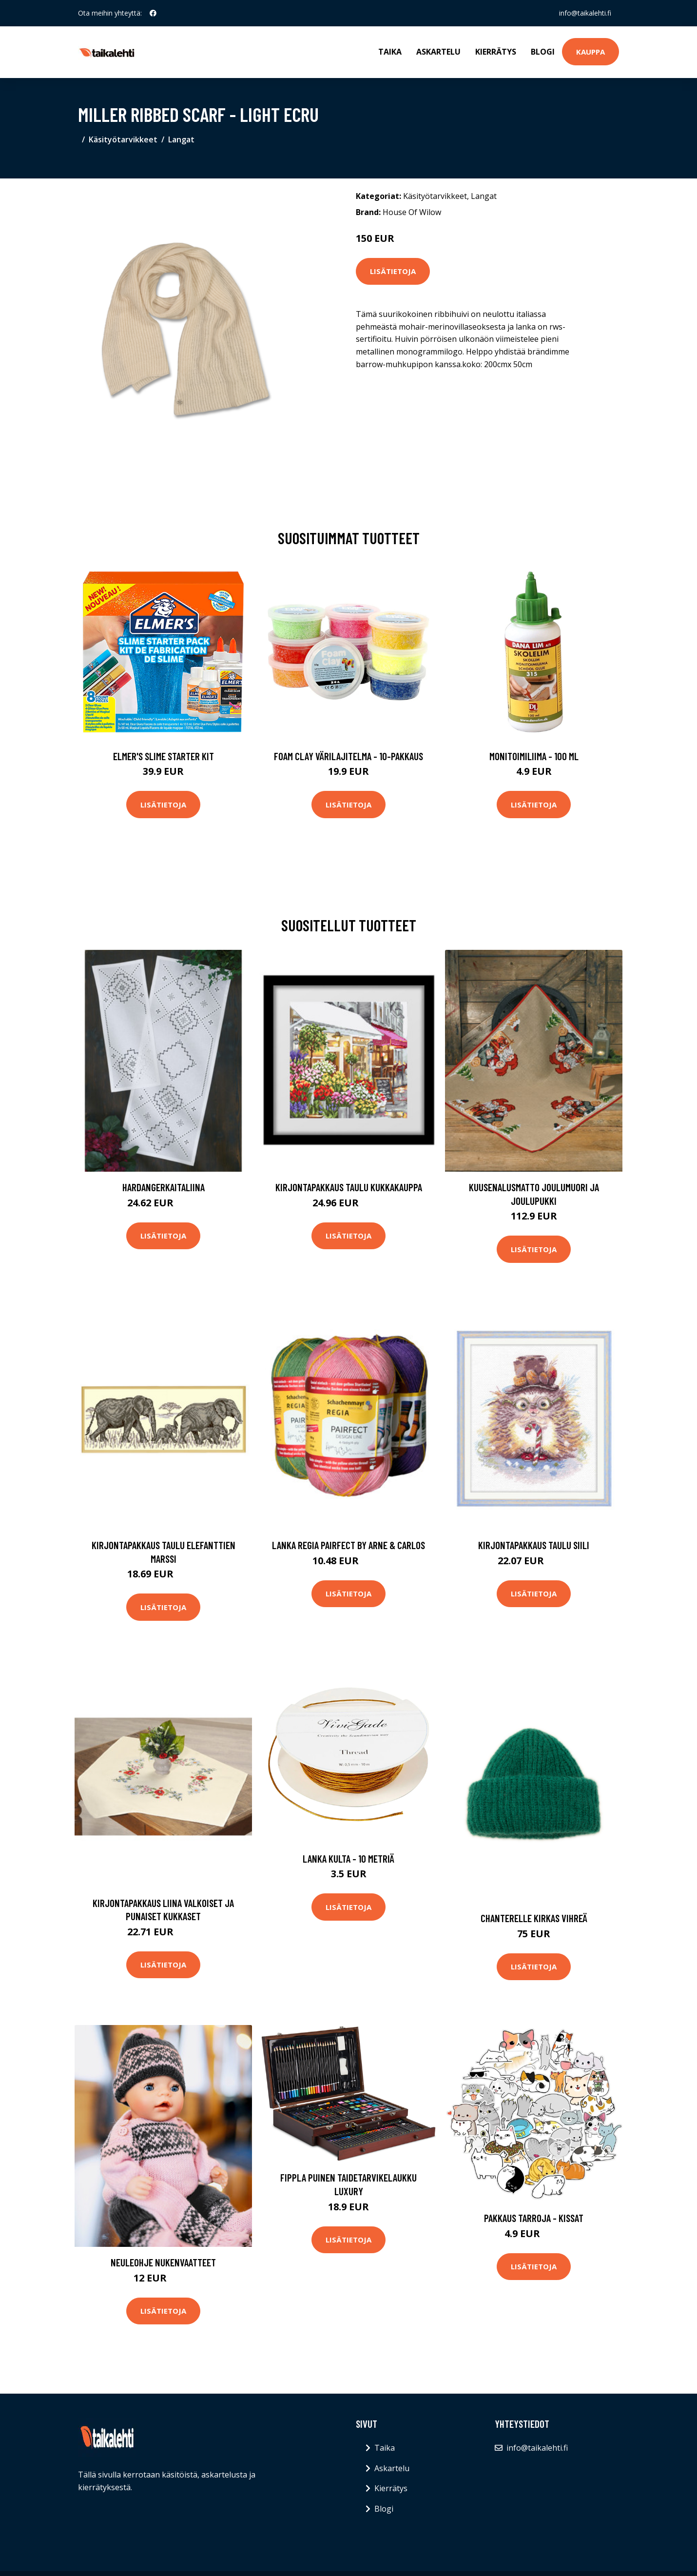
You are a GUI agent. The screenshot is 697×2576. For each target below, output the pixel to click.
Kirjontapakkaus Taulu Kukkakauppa (348, 1187)
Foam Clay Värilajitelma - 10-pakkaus (348, 756)
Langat (181, 139)
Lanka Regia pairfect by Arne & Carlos (348, 1545)
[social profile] (153, 13)
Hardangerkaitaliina (163, 1187)
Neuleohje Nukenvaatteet (163, 2262)
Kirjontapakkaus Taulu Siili (533, 1545)
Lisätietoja (393, 271)
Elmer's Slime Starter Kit (163, 756)
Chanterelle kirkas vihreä (534, 1918)
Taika (390, 51)
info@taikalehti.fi (585, 13)
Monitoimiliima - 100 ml (534, 756)
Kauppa (590, 52)
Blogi (543, 51)
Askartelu (438, 51)
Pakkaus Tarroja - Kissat (533, 2218)
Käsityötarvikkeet (123, 139)
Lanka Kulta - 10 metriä (348, 1858)
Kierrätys (495, 51)
